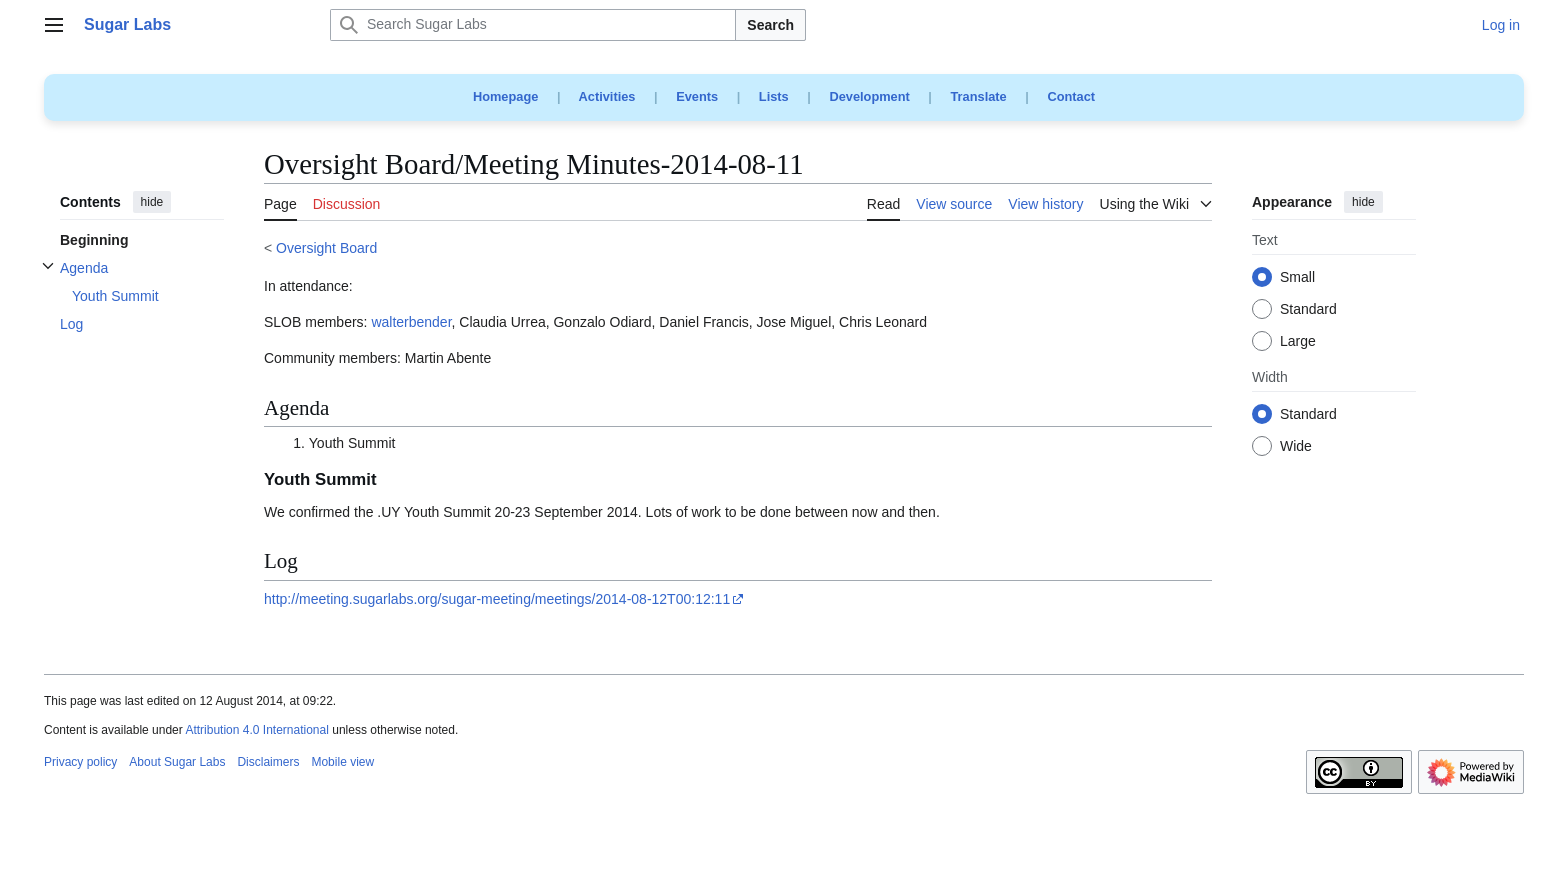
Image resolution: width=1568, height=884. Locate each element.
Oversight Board (326, 248)
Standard (1308, 310)
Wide (1296, 447)
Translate (979, 96)
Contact (1071, 96)
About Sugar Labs (177, 762)
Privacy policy (80, 762)
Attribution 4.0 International (256, 730)
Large (1298, 342)
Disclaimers (268, 762)
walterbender (411, 322)
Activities (607, 96)
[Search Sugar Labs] (533, 25)
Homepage (505, 96)
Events (697, 96)
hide (152, 202)
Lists (774, 96)
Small (1297, 278)
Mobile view (342, 762)
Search (770, 25)
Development (869, 96)
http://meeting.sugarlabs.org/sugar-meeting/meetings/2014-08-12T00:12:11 (497, 599)
